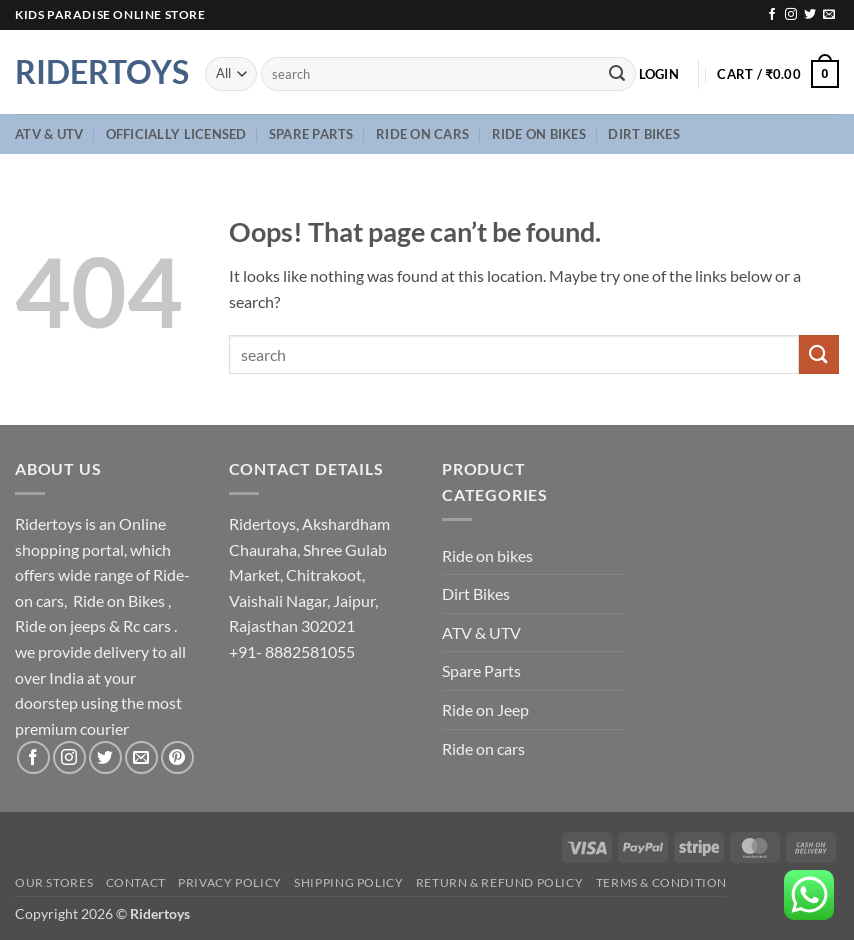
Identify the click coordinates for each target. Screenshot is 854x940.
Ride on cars (422, 134)
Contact (136, 882)
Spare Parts (311, 134)
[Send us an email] (829, 15)
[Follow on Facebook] (772, 15)
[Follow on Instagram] (791, 15)
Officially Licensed (176, 134)
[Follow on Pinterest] (177, 757)
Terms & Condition (661, 882)
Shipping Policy (348, 882)
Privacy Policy (230, 882)
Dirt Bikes (644, 134)
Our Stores (54, 882)
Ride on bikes (539, 134)
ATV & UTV (49, 134)
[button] (659, 74)
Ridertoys (95, 72)
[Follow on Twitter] (810, 15)
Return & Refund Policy (499, 882)
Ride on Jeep (485, 709)
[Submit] (617, 74)
